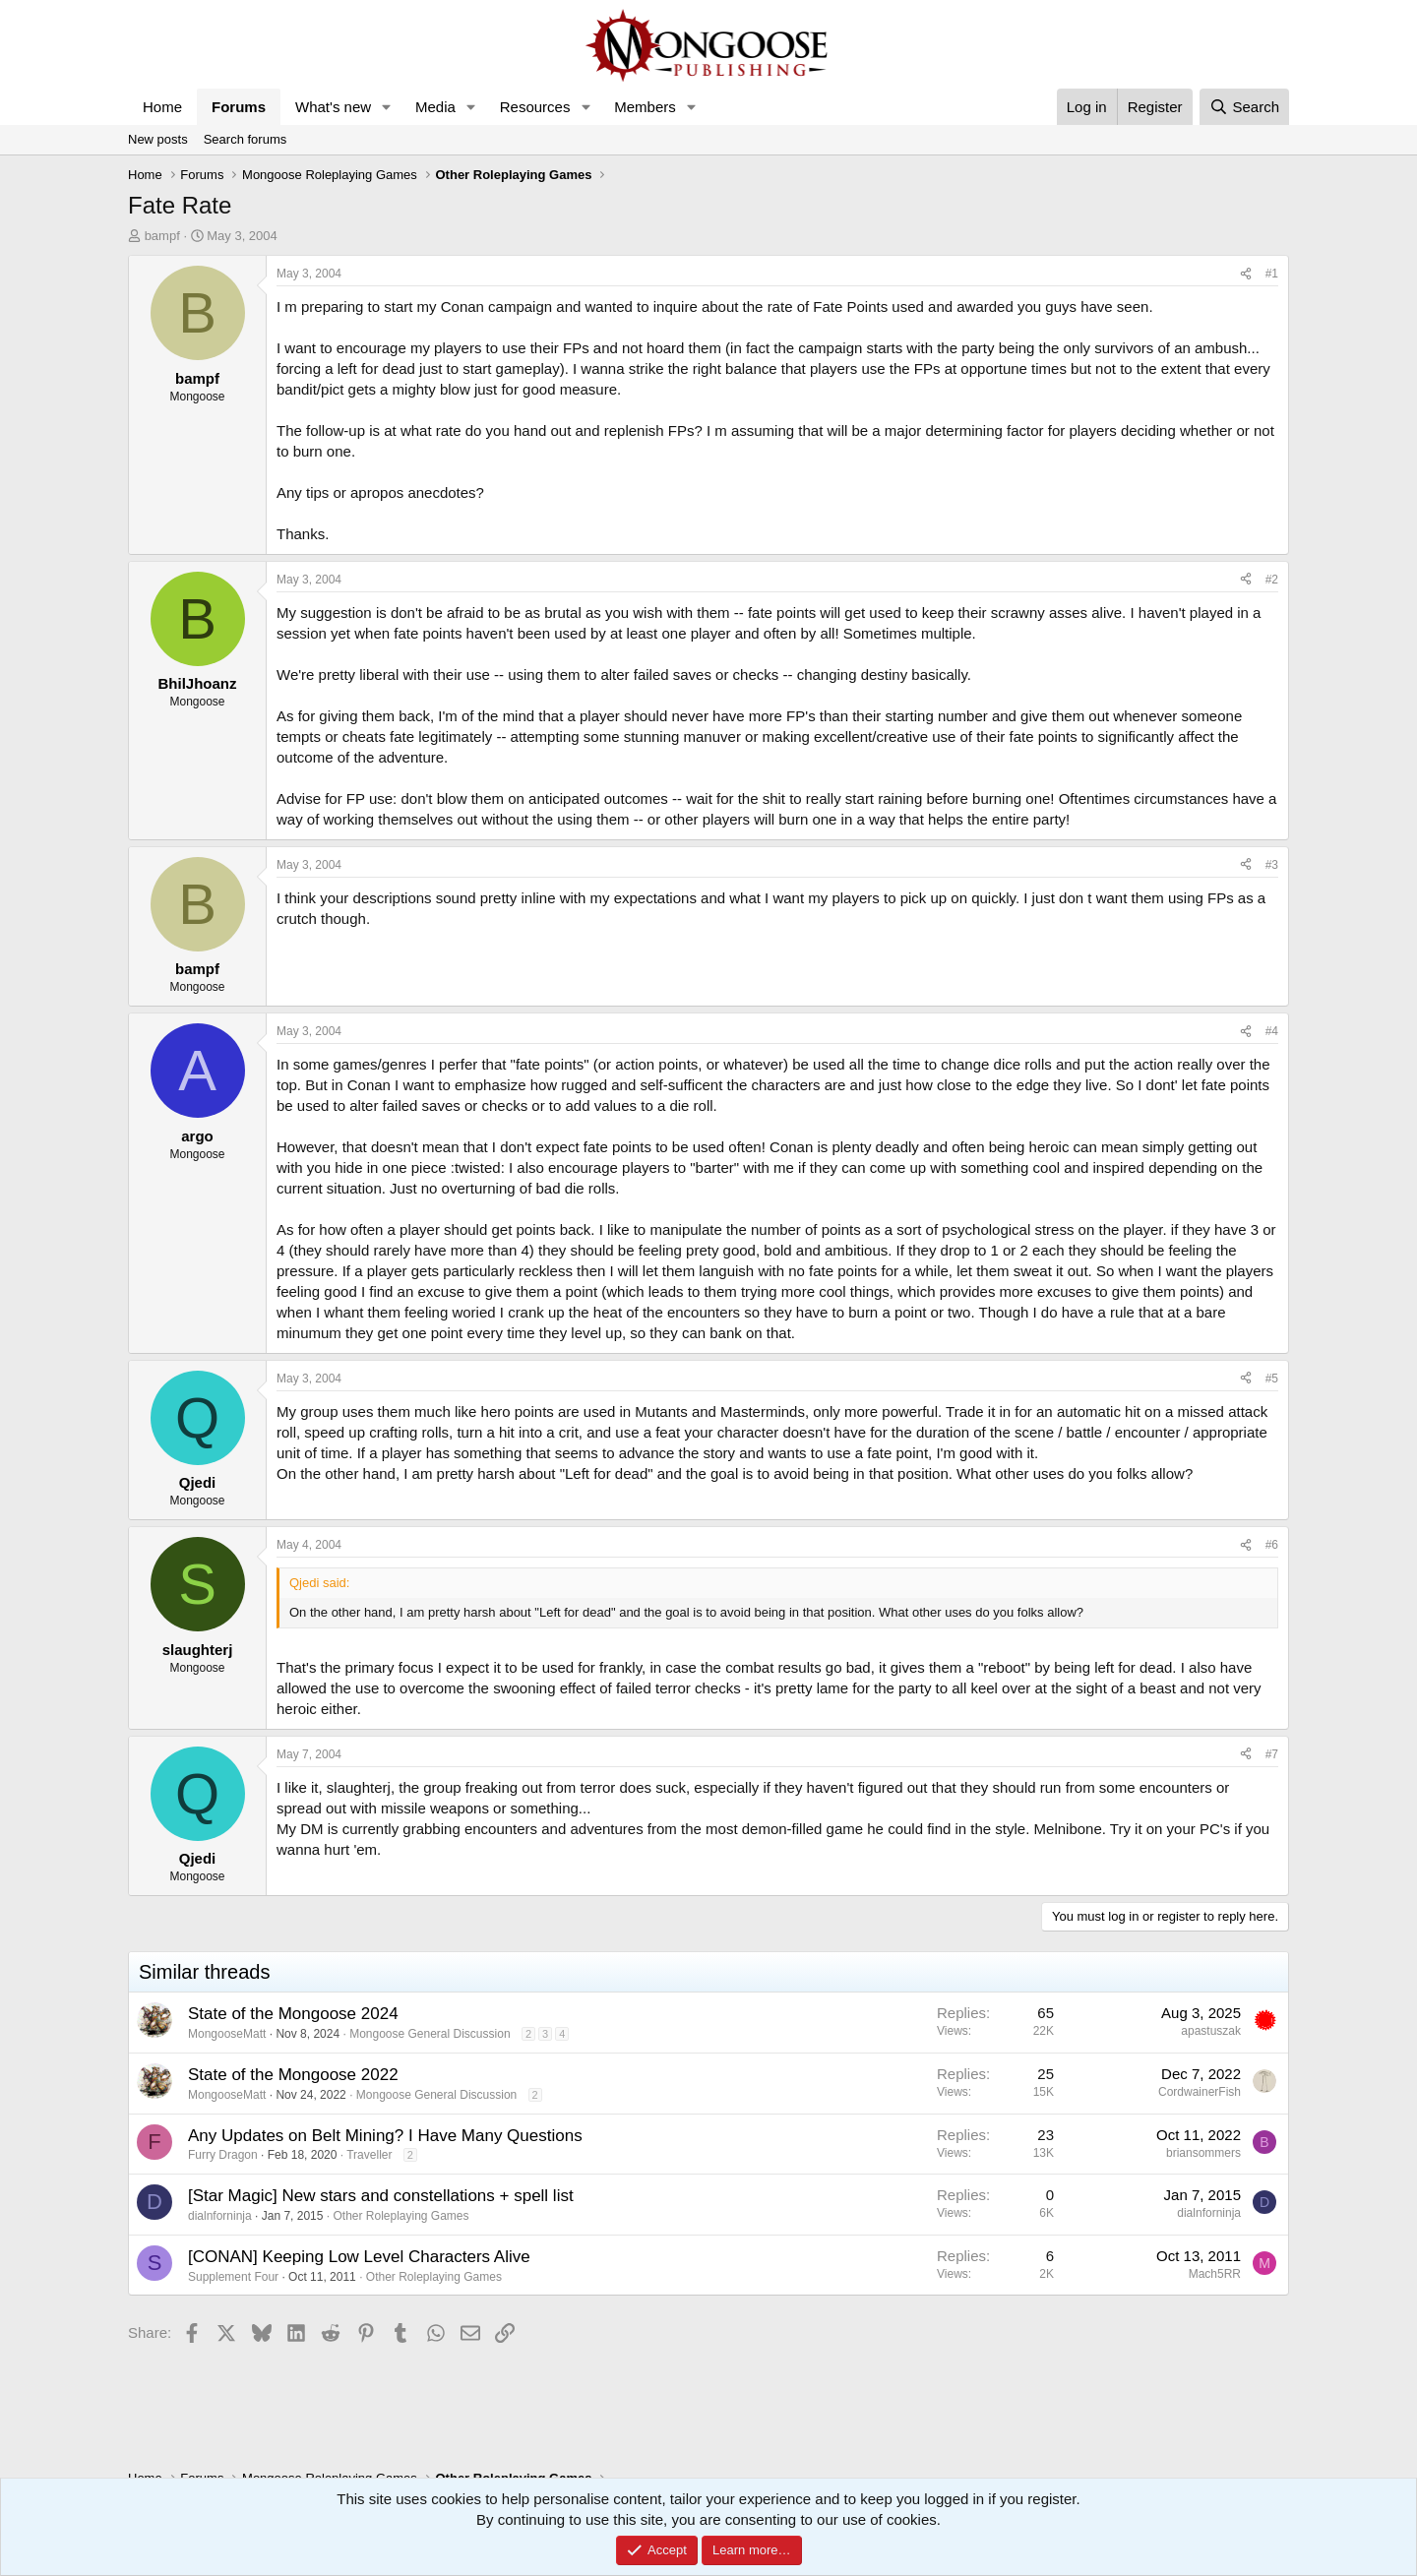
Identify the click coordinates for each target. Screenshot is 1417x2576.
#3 (1271, 865)
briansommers (1203, 2153)
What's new (333, 106)
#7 (1271, 1754)
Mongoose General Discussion (429, 2034)
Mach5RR (1215, 2274)
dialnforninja (220, 2216)
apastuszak (1211, 2031)
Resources (535, 106)
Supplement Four (233, 2277)
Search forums (245, 139)
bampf (162, 235)
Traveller (369, 2155)
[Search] (1244, 107)
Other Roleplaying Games (400, 2216)
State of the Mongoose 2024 (293, 2013)
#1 (1271, 273)
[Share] (1246, 274)
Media (435, 106)
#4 (1271, 1031)
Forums (239, 106)
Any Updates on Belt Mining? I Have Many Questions (385, 2135)
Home (162, 106)
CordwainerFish (1199, 2092)
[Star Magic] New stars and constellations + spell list (381, 2195)
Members (645, 106)
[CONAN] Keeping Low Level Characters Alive (359, 2256)
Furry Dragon (223, 2155)
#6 (1271, 1545)
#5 (1271, 1378)
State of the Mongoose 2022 (293, 2074)
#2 (1271, 579)
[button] (386, 107)
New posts (158, 139)
